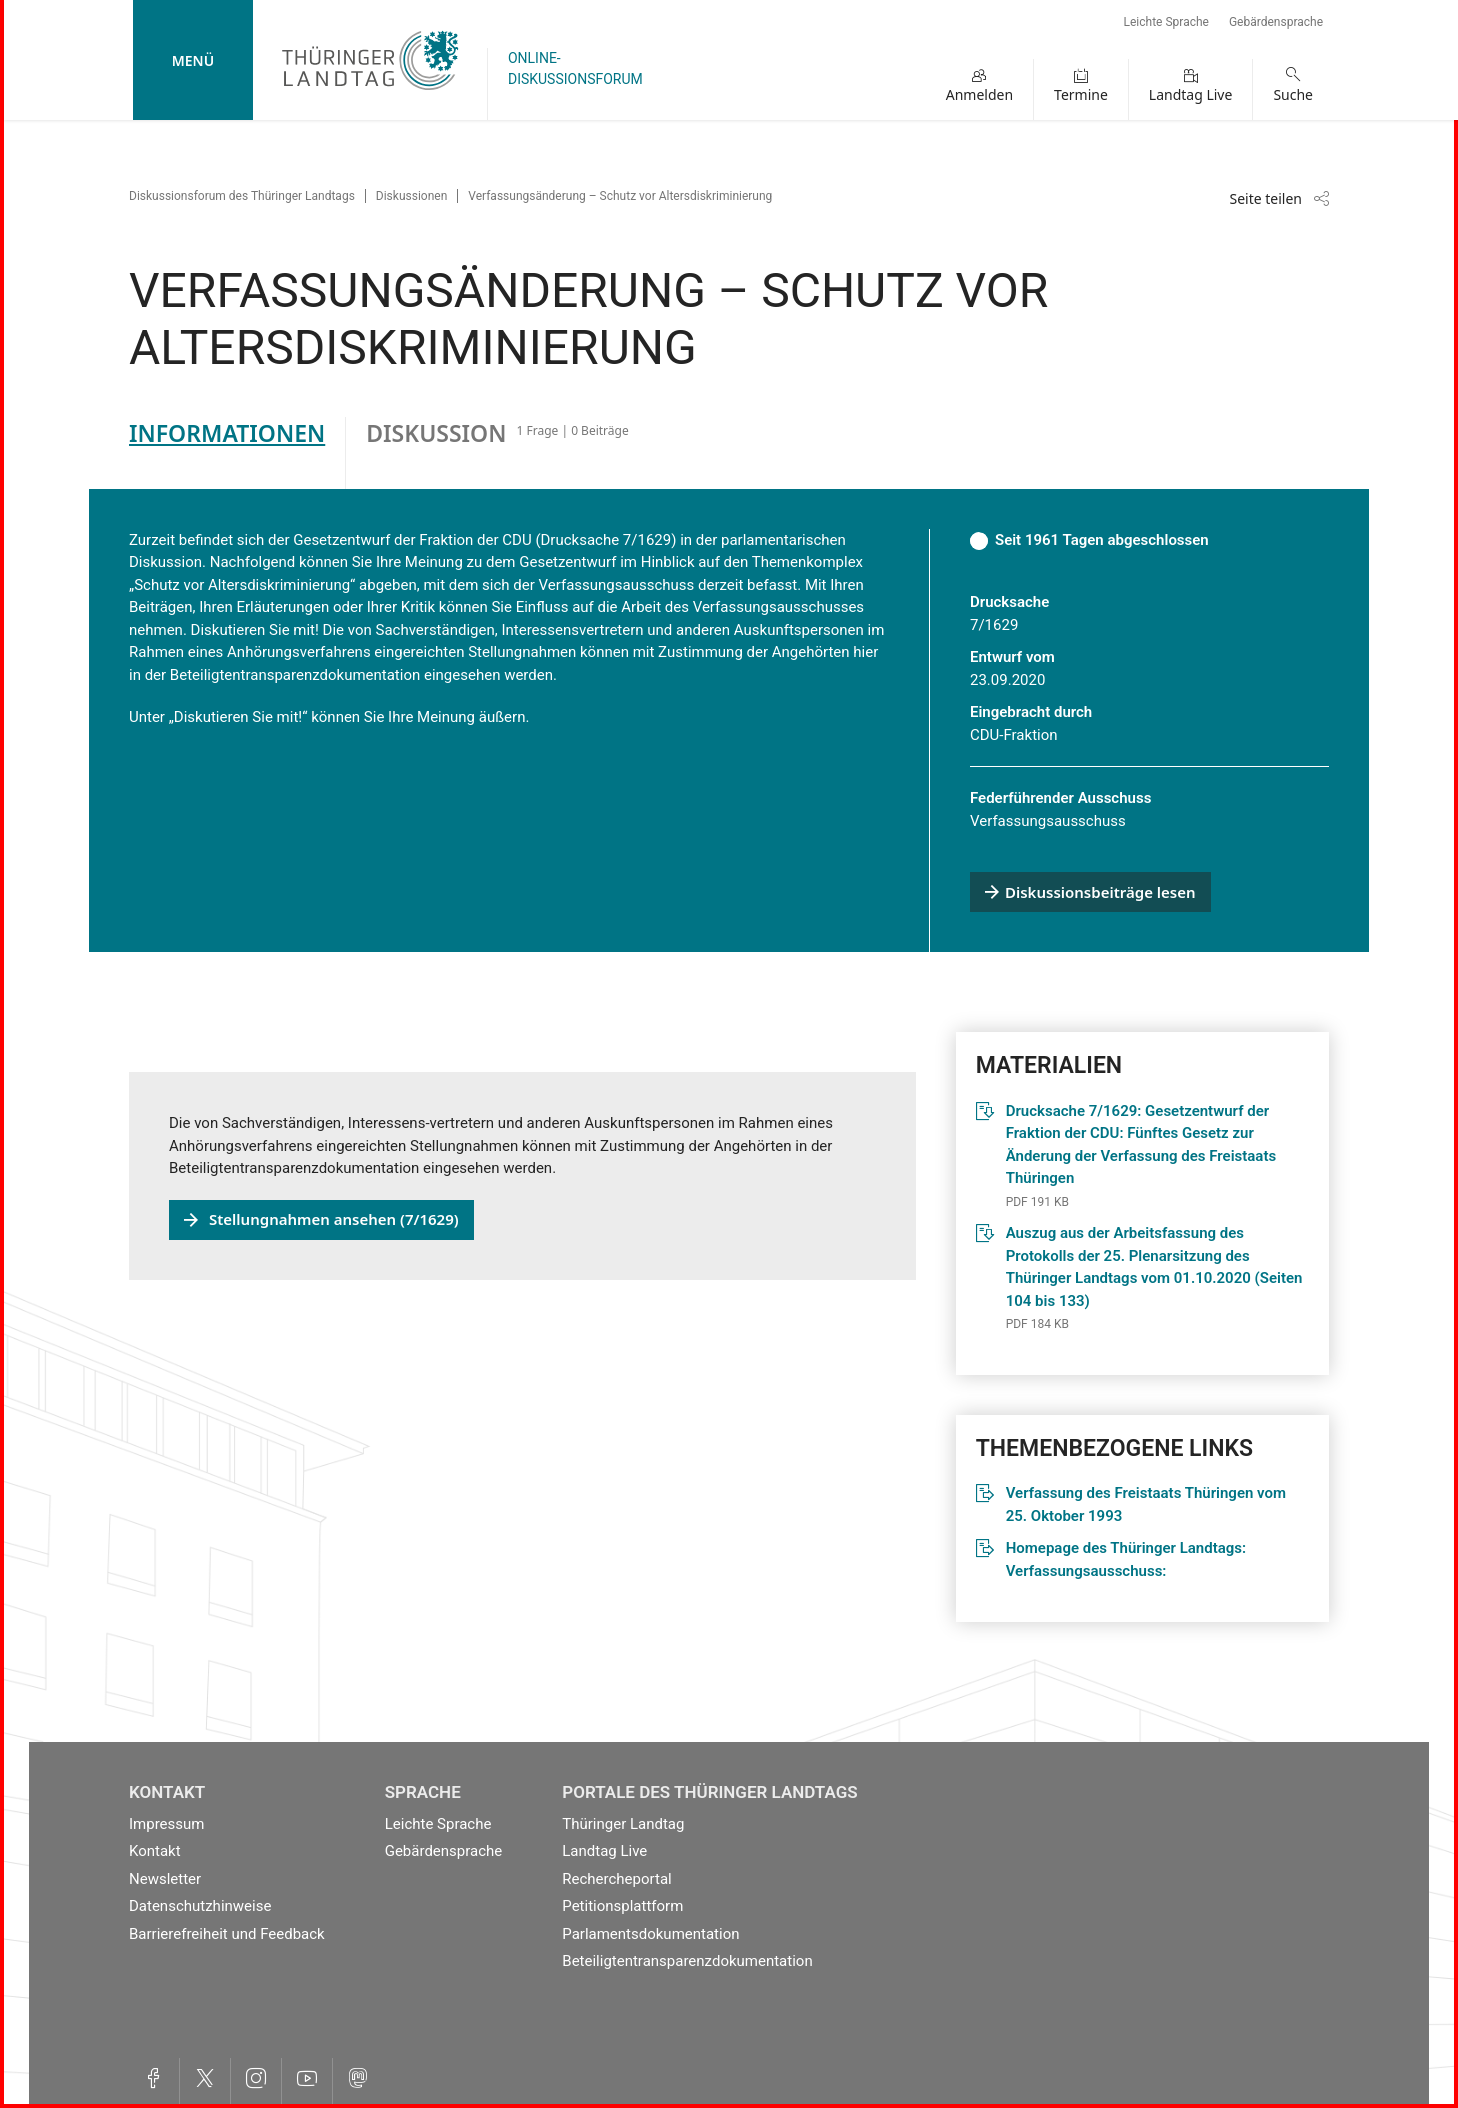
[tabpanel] (729, 1056)
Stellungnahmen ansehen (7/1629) (334, 1219)
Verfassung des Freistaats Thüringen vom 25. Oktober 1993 (1146, 1504)
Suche (1293, 94)
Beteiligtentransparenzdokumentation (687, 1961)
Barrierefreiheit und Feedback (227, 1934)
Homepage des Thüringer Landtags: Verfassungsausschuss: (1126, 1559)
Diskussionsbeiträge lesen (1100, 892)
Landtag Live (1191, 94)
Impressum (166, 1824)
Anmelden (979, 94)
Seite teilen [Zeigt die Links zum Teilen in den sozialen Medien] (1265, 198)
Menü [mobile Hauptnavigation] (193, 60)
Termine (1081, 94)
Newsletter (165, 1879)
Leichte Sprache (1166, 22)
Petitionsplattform (622, 1906)
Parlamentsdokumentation (650, 1934)
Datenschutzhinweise (200, 1906)
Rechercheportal (616, 1879)
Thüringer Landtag (623, 1824)
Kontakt (155, 1851)
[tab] (237, 453)
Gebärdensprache (1276, 22)
